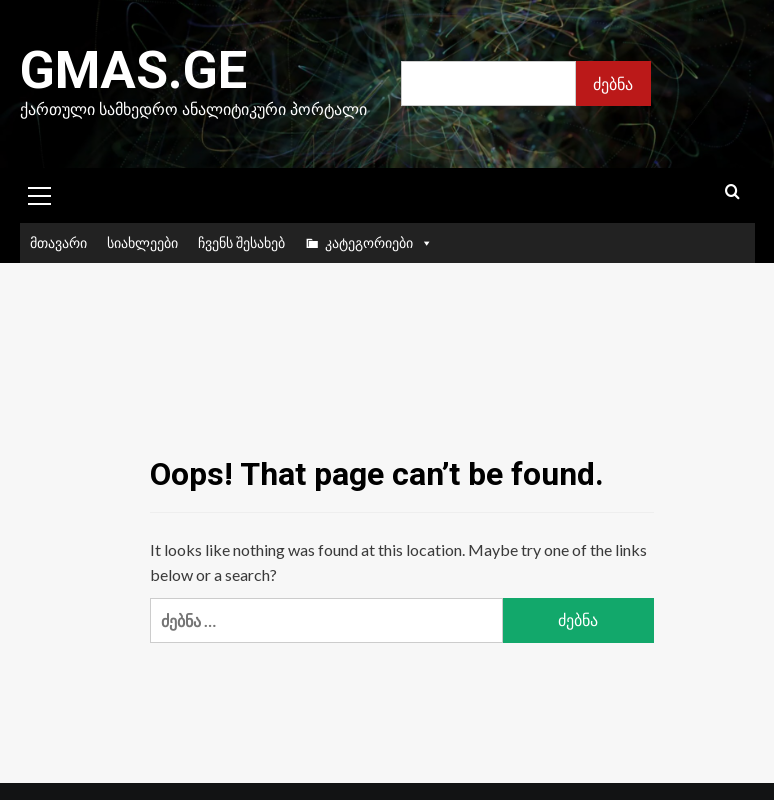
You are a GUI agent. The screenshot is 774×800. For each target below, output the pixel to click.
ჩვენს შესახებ (241, 242)
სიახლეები (142, 242)
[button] (40, 193)
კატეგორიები (379, 243)
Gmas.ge (133, 70)
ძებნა (613, 83)
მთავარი (58, 242)
